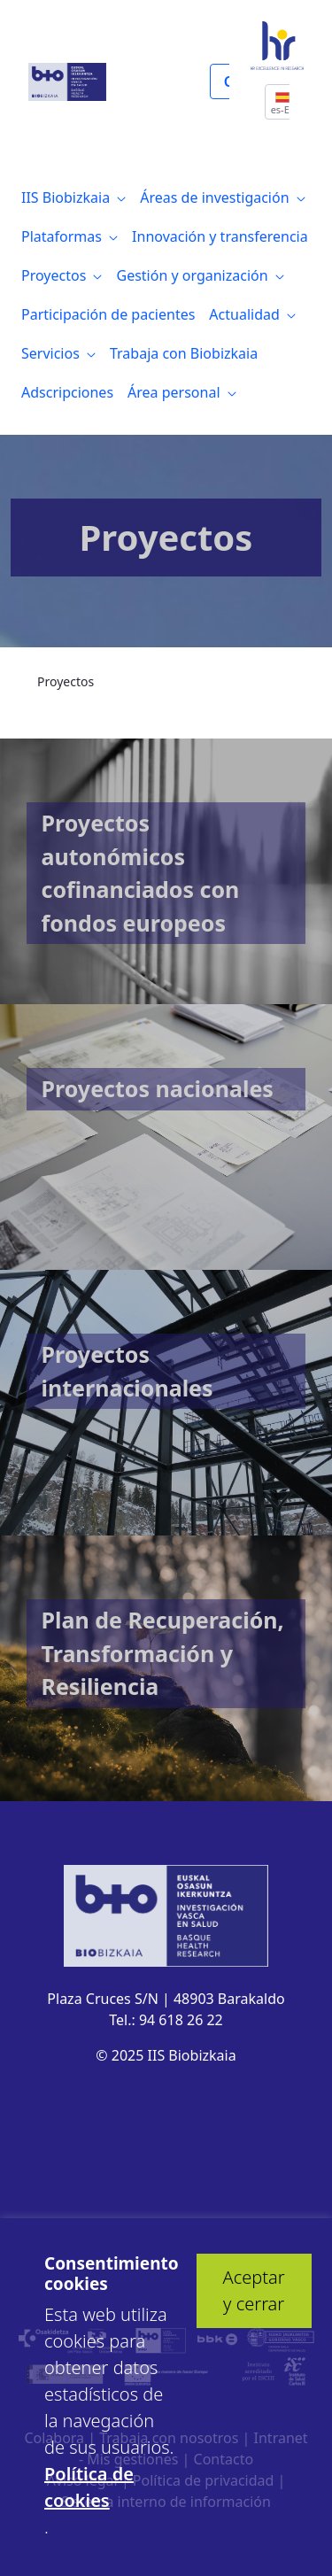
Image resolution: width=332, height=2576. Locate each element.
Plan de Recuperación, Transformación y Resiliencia (163, 1653)
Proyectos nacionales (158, 1088)
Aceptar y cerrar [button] (254, 2290)
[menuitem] (73, 197)
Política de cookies (89, 2487)
